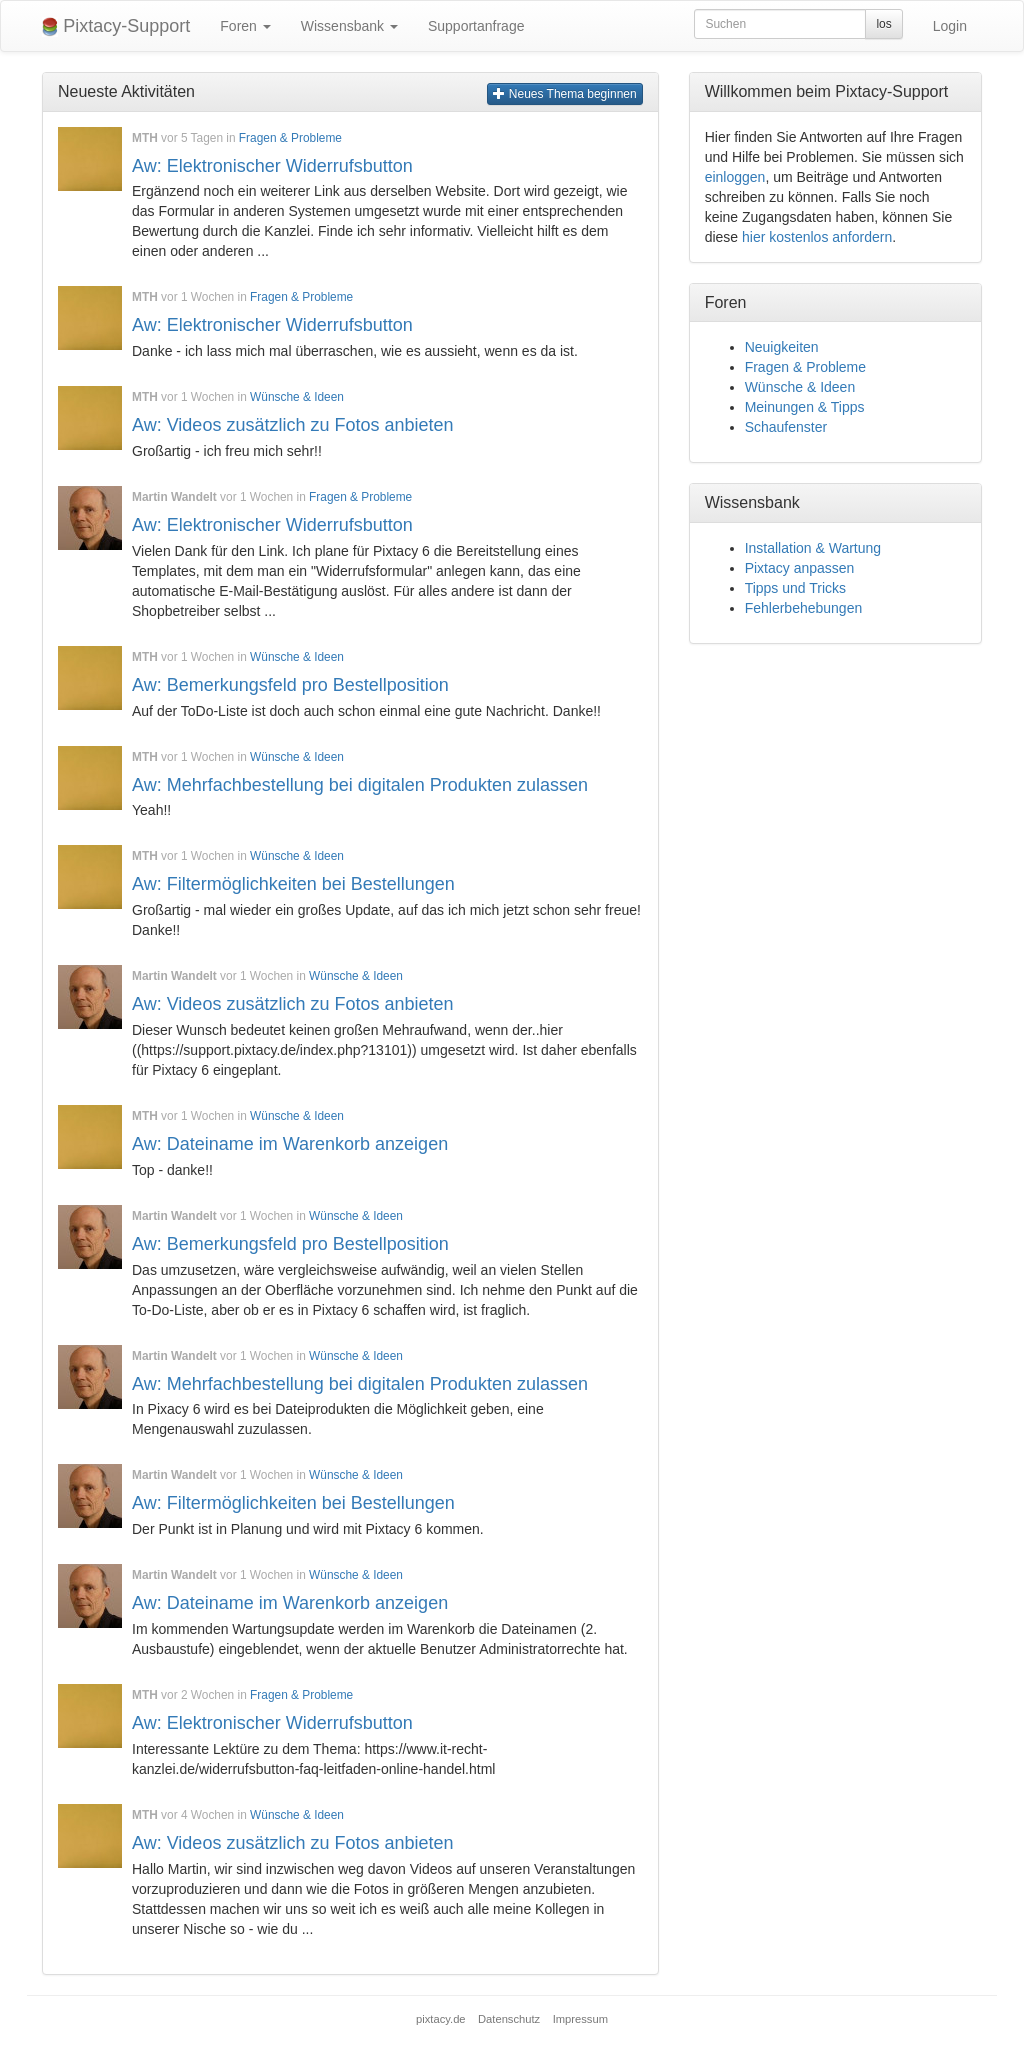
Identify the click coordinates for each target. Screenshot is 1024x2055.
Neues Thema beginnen (564, 94)
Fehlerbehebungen (804, 608)
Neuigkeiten (782, 347)
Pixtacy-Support (116, 26)
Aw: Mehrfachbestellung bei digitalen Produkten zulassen (360, 785)
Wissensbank (349, 26)
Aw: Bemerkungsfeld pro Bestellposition (290, 685)
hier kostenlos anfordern (817, 237)
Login (950, 26)
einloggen (735, 177)
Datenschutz (509, 2019)
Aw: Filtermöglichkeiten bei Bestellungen (293, 884)
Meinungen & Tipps (805, 407)
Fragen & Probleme (290, 138)
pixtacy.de (441, 2019)
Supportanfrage (476, 26)
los (883, 24)
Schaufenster (786, 427)
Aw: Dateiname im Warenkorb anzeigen (290, 1144)
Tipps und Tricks (795, 588)
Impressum (580, 2019)
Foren (245, 26)
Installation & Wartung (813, 548)
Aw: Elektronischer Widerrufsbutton (272, 166)
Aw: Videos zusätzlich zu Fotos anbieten (293, 425)
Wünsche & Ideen (297, 397)
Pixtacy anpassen (800, 568)
